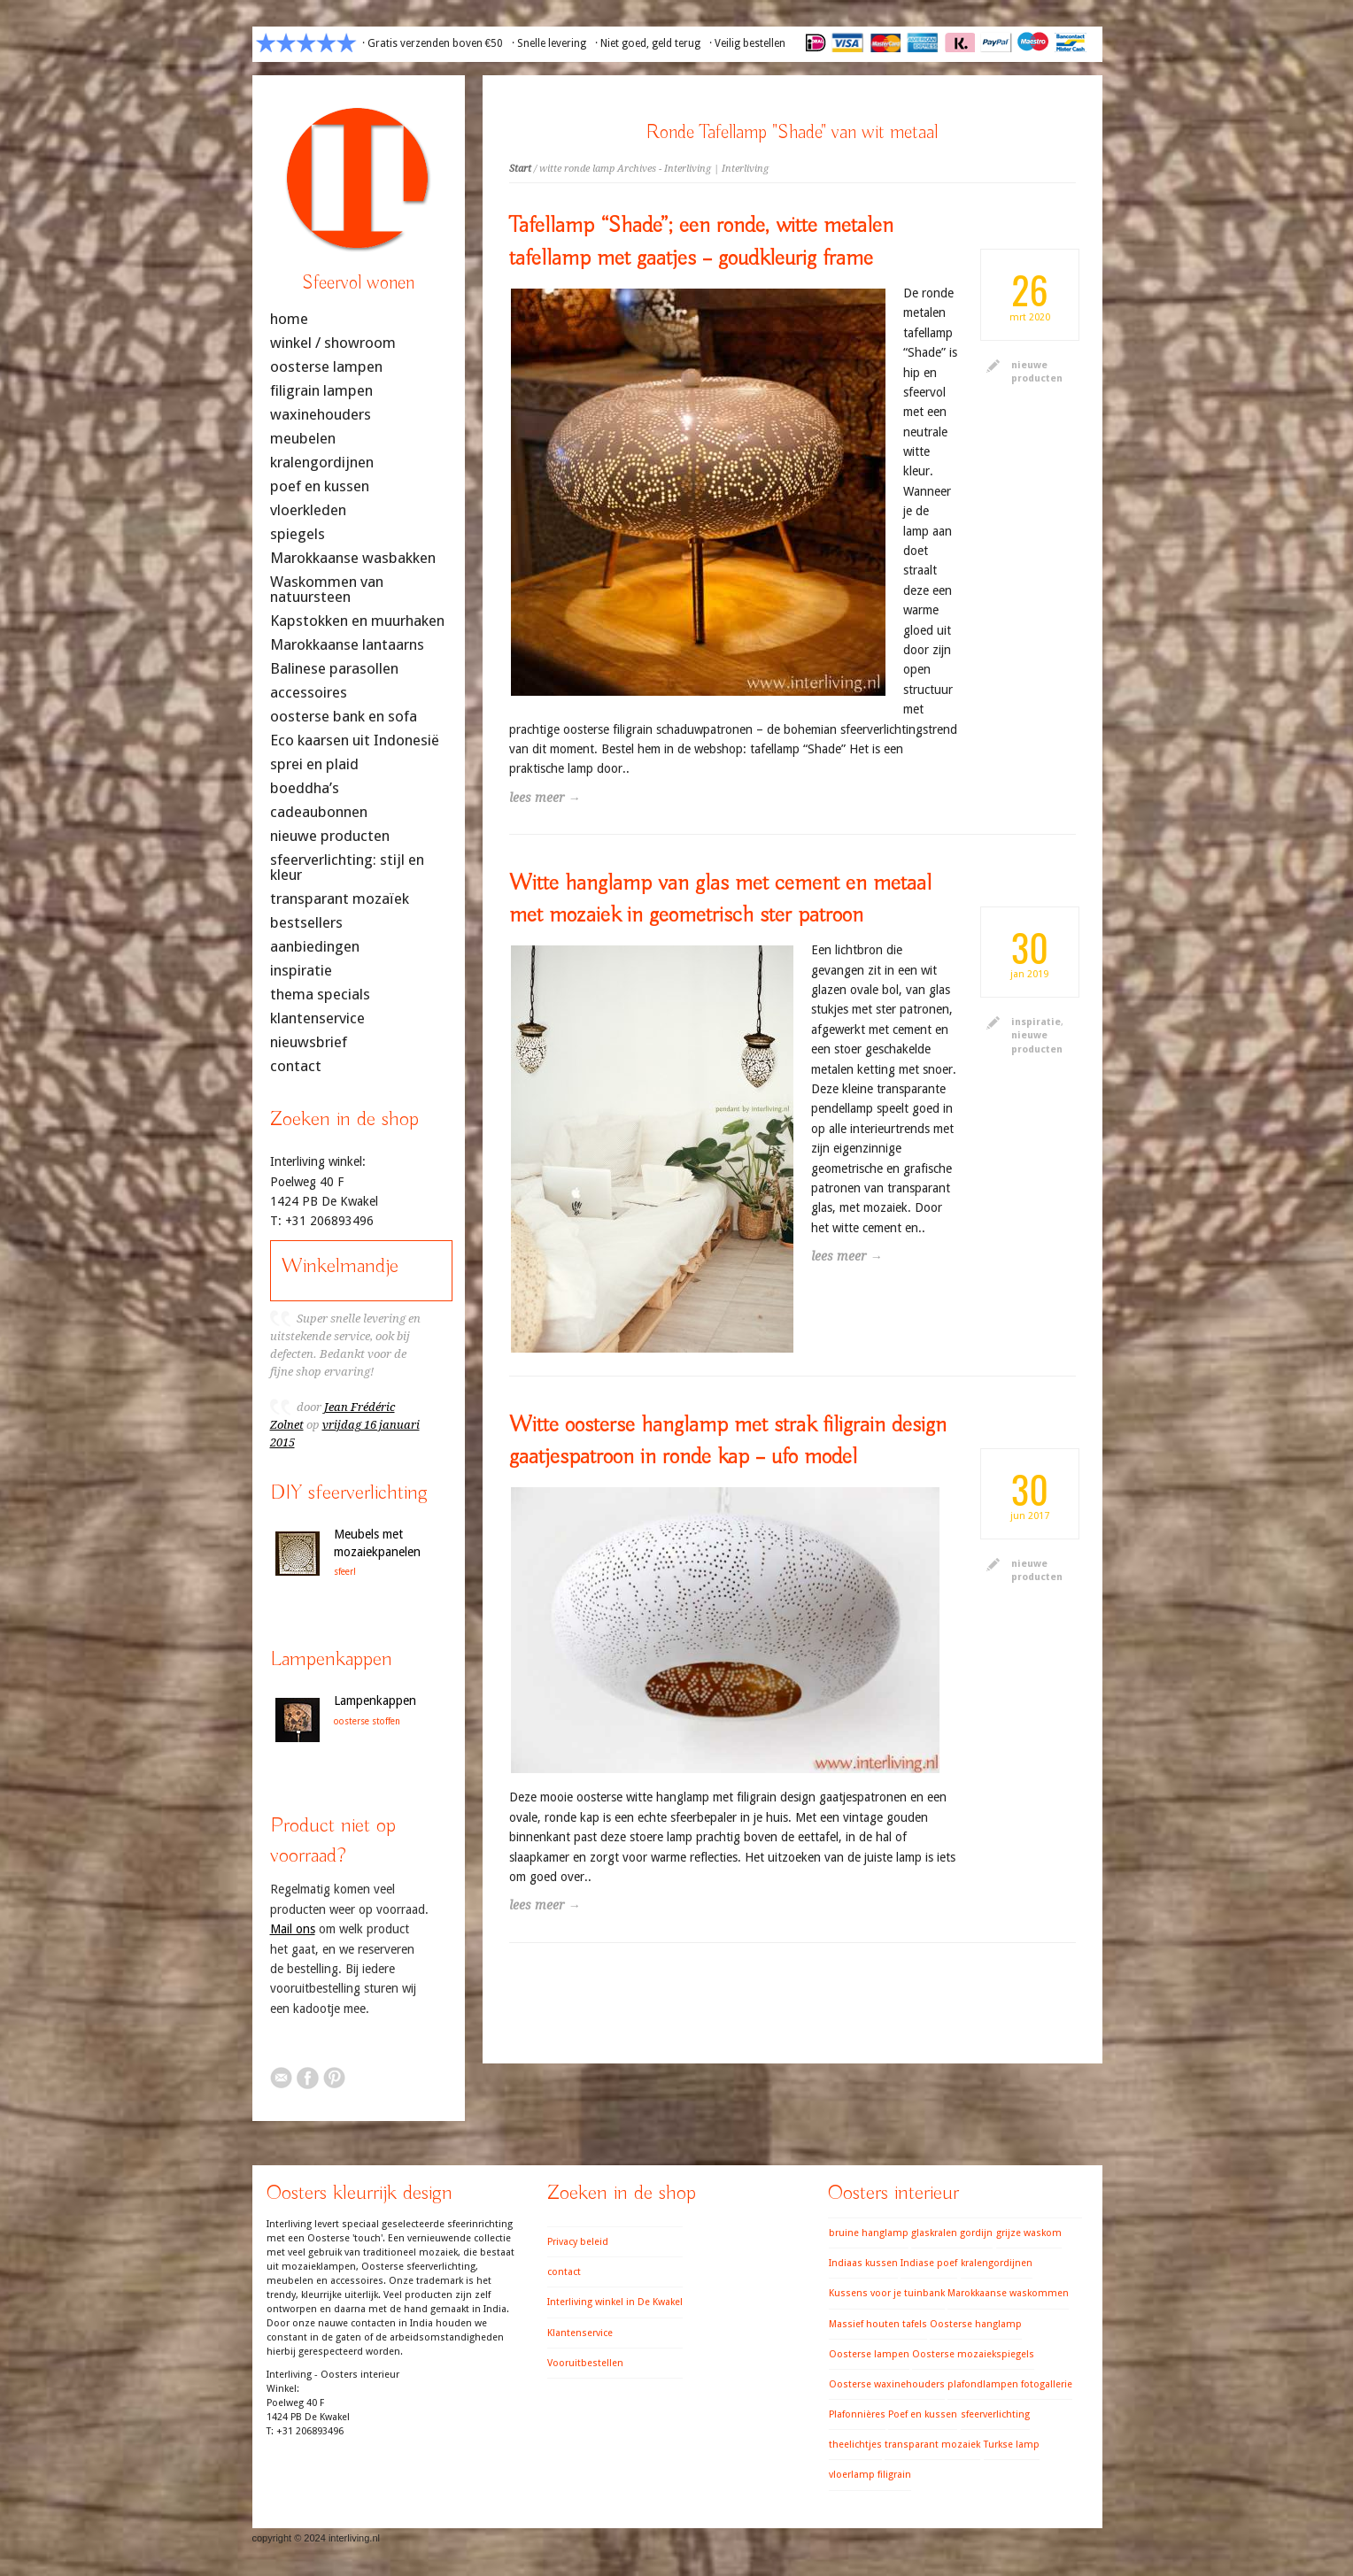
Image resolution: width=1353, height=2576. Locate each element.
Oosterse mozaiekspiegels (973, 2354)
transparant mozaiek (932, 2444)
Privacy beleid (577, 2242)
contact (295, 1066)
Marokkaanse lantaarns (347, 644)
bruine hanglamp (868, 2233)
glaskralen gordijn (952, 2233)
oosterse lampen (326, 366)
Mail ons (292, 1929)
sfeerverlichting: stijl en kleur (347, 867)
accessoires (308, 692)
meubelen (303, 438)
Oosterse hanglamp (976, 2324)
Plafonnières (857, 2414)
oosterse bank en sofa (343, 716)
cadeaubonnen (318, 812)
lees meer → (545, 798)
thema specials (320, 994)
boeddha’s (304, 788)
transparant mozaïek (339, 898)
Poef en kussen (922, 2414)
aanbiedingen (315, 946)
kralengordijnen (322, 462)
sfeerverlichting (995, 2414)
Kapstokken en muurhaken (357, 621)
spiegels (297, 534)
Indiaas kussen (863, 2263)
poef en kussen (319, 486)
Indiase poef (929, 2263)
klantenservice (317, 1018)
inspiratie (1036, 1022)
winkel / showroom (333, 343)
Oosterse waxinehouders (887, 2384)
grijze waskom (1029, 2233)
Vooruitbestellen (585, 2363)
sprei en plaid (314, 764)
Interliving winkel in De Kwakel (615, 2302)
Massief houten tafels (878, 2324)
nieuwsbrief (308, 1042)
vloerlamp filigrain (870, 2474)
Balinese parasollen (334, 668)
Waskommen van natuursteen (326, 590)
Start (520, 168)
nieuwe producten (330, 836)
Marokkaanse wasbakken (353, 558)
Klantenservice (580, 2333)
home (289, 319)
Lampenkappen (375, 1700)
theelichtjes (855, 2444)
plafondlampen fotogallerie (1009, 2384)
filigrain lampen (321, 390)
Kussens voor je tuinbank (887, 2293)
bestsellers (306, 922)
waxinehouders (320, 414)
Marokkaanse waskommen (1008, 2293)
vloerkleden (308, 510)
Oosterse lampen (869, 2354)
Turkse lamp (1012, 2444)
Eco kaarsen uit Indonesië (354, 740)
